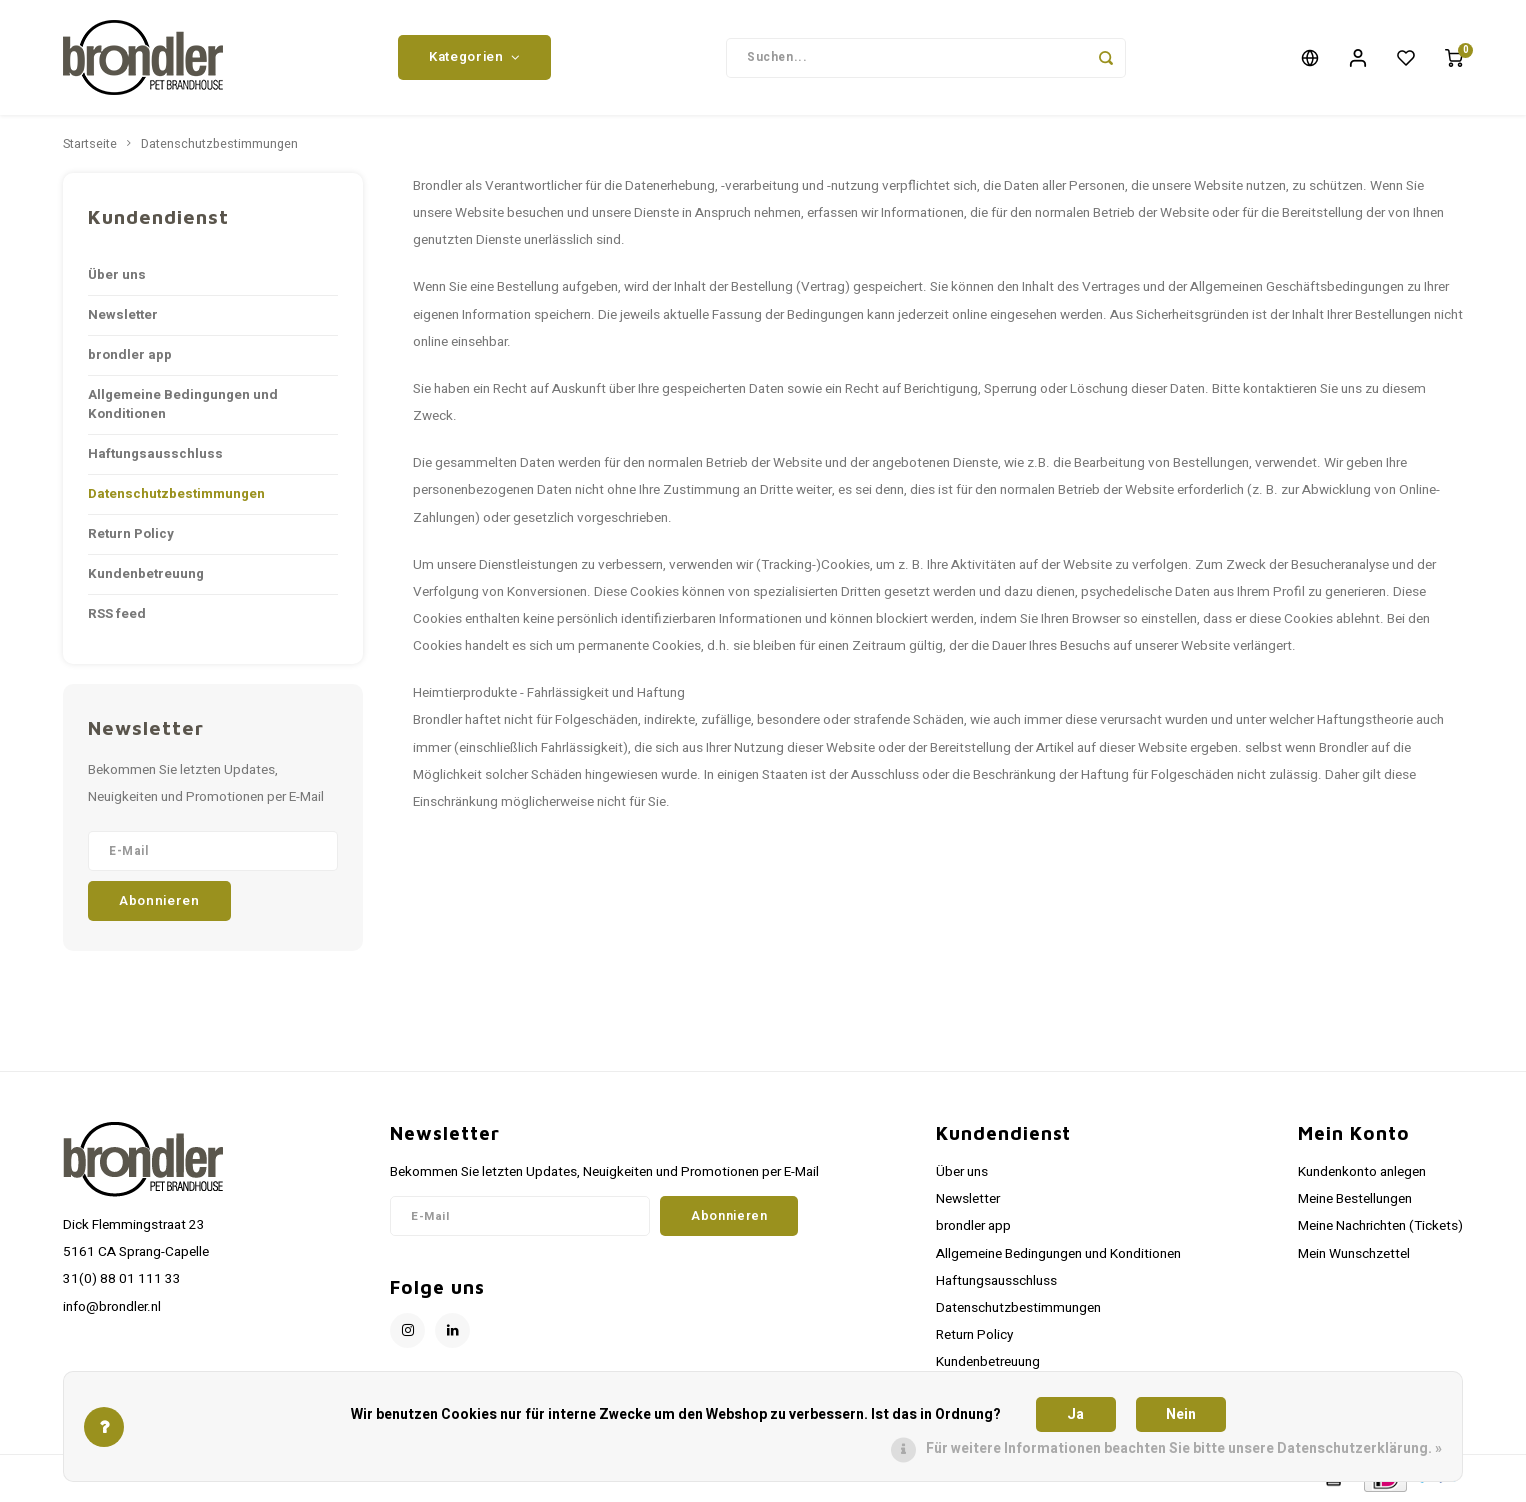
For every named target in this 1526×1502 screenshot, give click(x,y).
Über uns (117, 275)
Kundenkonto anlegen (1362, 1172)
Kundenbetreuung (146, 574)
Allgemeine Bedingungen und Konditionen (183, 404)
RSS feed (117, 614)
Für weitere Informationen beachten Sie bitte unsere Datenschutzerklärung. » (1184, 1448)
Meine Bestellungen (1355, 1199)
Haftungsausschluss (155, 454)
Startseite (90, 144)
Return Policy (131, 534)
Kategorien (474, 57)
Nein (1181, 1414)
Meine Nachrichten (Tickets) (1380, 1226)
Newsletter (123, 315)
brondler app (130, 355)
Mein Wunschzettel (1354, 1254)
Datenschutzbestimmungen (219, 144)
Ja (1075, 1414)
